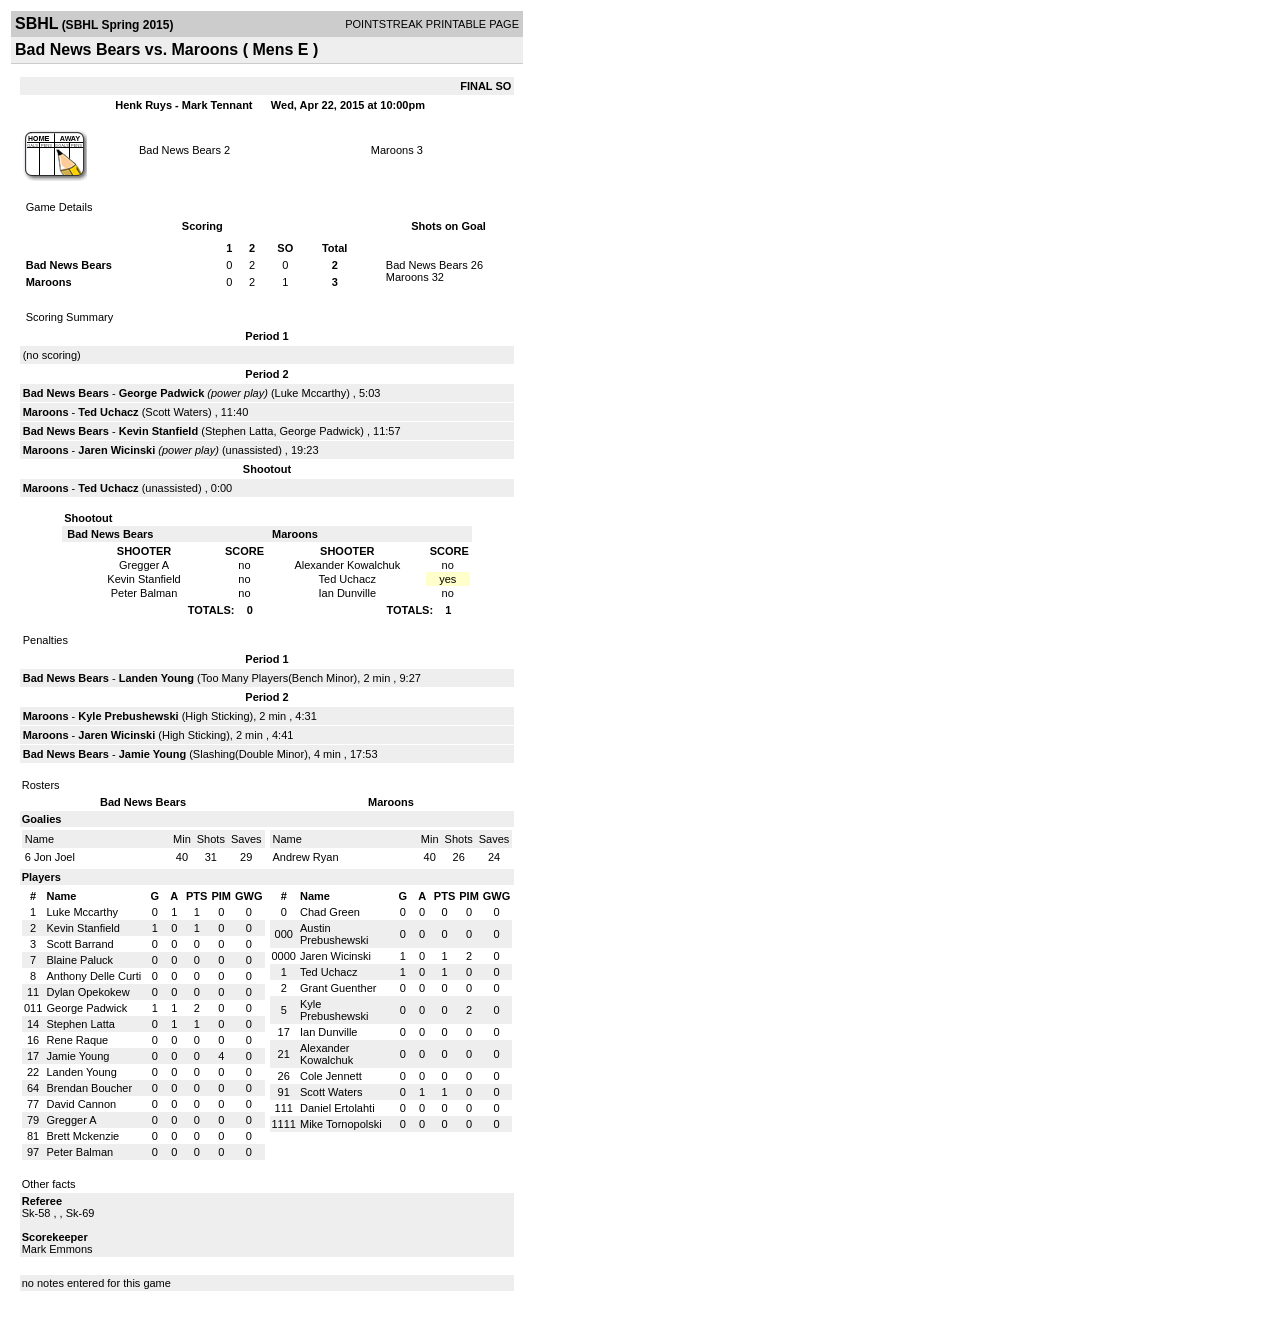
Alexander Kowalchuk (326, 1054)
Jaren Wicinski (116, 450)
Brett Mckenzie (82, 1136)
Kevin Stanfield (158, 431)
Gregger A (71, 1120)
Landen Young (156, 678)
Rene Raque (77, 1040)
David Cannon (81, 1104)
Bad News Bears (180, 150)
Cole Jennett (331, 1076)
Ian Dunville (328, 1032)
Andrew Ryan (306, 857)
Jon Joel (54, 857)
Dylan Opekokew (87, 992)
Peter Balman (79, 1152)
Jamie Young (152, 754)
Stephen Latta (239, 431)
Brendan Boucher (89, 1088)
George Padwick (162, 393)
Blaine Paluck (79, 960)
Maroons (392, 150)
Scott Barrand (79, 944)
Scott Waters (176, 412)
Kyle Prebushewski (128, 716)
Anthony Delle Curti (93, 976)
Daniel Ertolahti (337, 1108)
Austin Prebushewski (334, 934)
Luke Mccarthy (311, 393)
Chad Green (330, 912)
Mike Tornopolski (341, 1124)
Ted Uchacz (108, 412)
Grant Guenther (338, 988)
